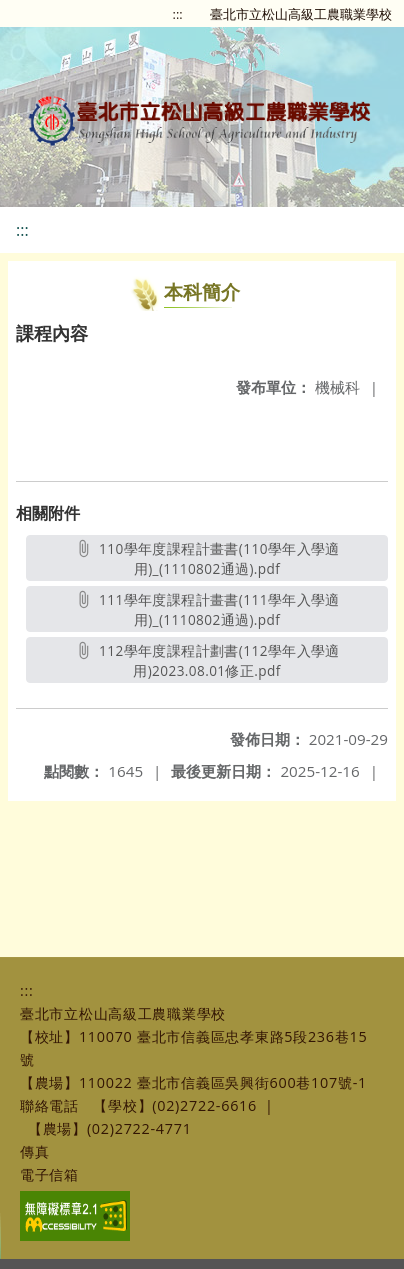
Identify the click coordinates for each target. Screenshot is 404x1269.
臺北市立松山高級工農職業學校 (301, 14)
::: (178, 14)
